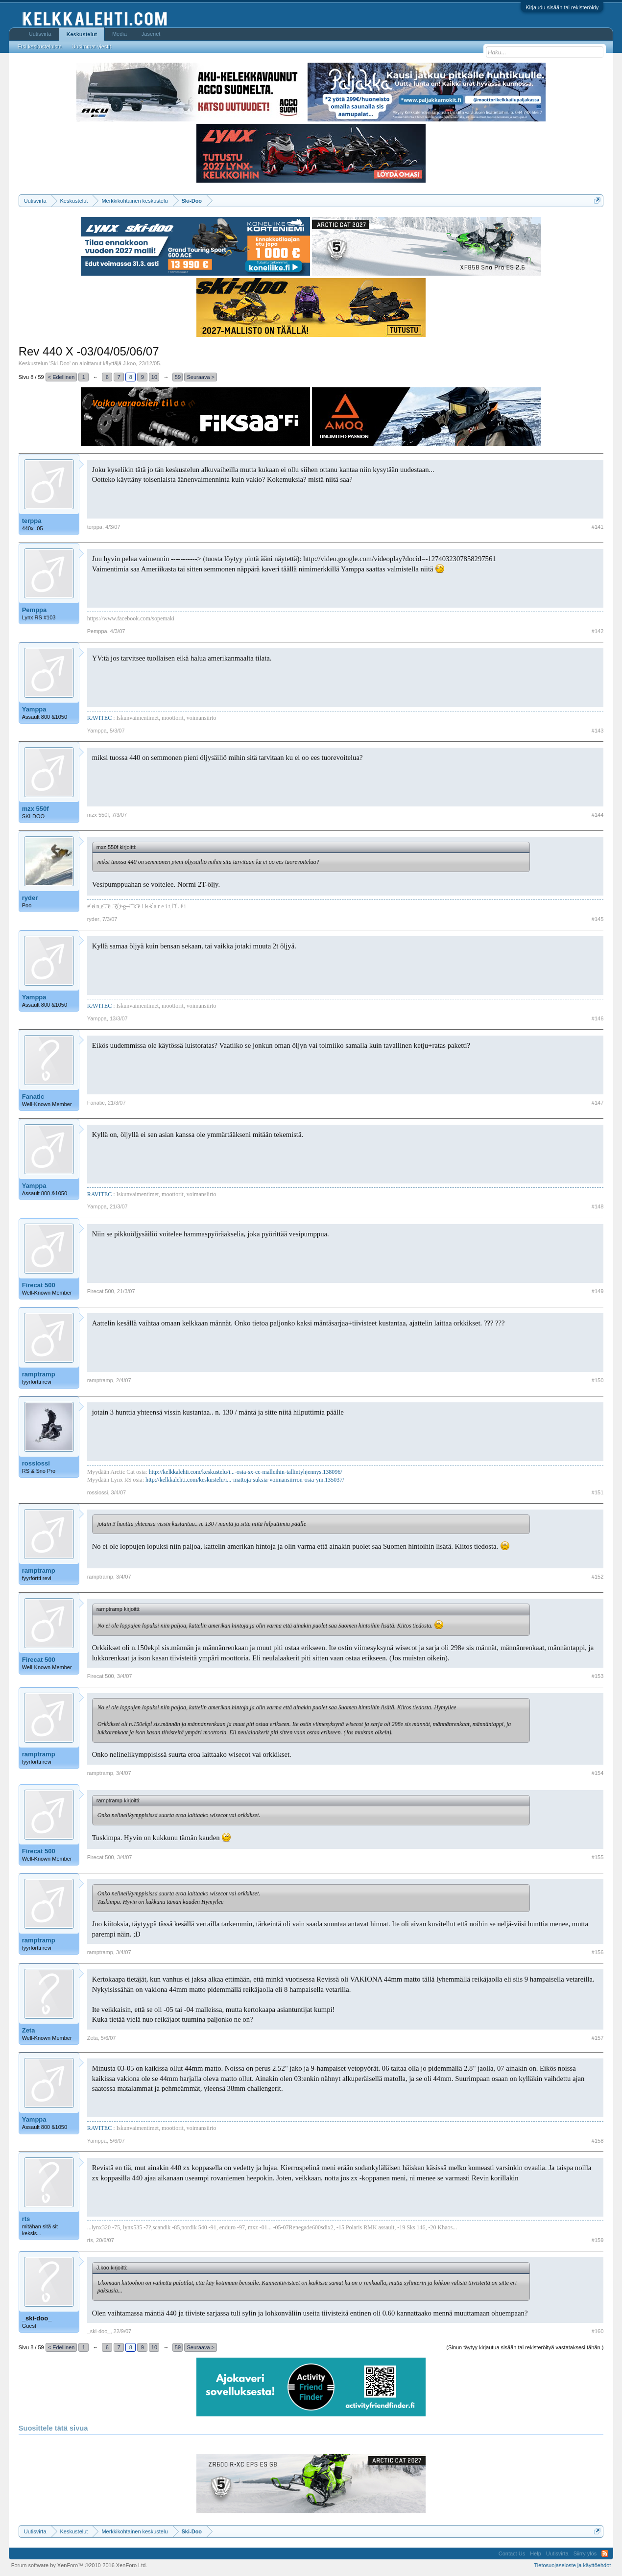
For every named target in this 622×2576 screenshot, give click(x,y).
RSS (604, 2553)
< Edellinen (61, 377)
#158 (597, 2141)
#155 (597, 1857)
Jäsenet (151, 34)
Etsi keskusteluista (40, 46)
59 (178, 377)
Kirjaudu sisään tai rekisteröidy (562, 7)
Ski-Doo (60, 363)
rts (26, 2218)
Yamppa (34, 709)
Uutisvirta (40, 34)
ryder (30, 897)
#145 (597, 919)
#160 (597, 2331)
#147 (597, 1103)
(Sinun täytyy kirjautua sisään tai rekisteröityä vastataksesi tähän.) (524, 2347)
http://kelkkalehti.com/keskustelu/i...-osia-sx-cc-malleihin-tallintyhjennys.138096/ (245, 1471)
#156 (597, 1952)
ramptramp (38, 1374)
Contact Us (512, 2553)
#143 (597, 730)
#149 (597, 1291)
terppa (32, 520)
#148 (597, 1206)
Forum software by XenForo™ (79, 2565)
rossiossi (36, 1463)
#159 (597, 2240)
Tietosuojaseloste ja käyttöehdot (572, 2565)
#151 (597, 1492)
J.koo (129, 363)
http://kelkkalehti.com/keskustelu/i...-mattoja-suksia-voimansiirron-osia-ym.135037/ (244, 1479)
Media (119, 34)
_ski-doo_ (37, 2318)
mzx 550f (35, 808)
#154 (597, 1773)
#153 (597, 1676)
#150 (597, 1380)
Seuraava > (201, 377)
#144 (597, 815)
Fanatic (33, 1096)
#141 (597, 527)
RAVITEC (99, 717)
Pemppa (34, 610)
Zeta (28, 2030)
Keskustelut (82, 34)
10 (154, 377)
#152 (597, 1577)
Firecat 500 (38, 1285)
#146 (597, 1018)
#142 (597, 631)
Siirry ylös (585, 2553)
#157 (597, 2038)
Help (535, 2553)
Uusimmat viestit (91, 46)
